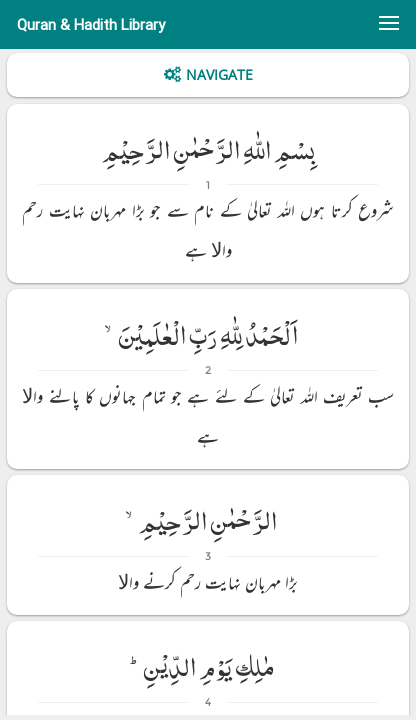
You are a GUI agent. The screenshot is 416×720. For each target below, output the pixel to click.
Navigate (219, 74)
